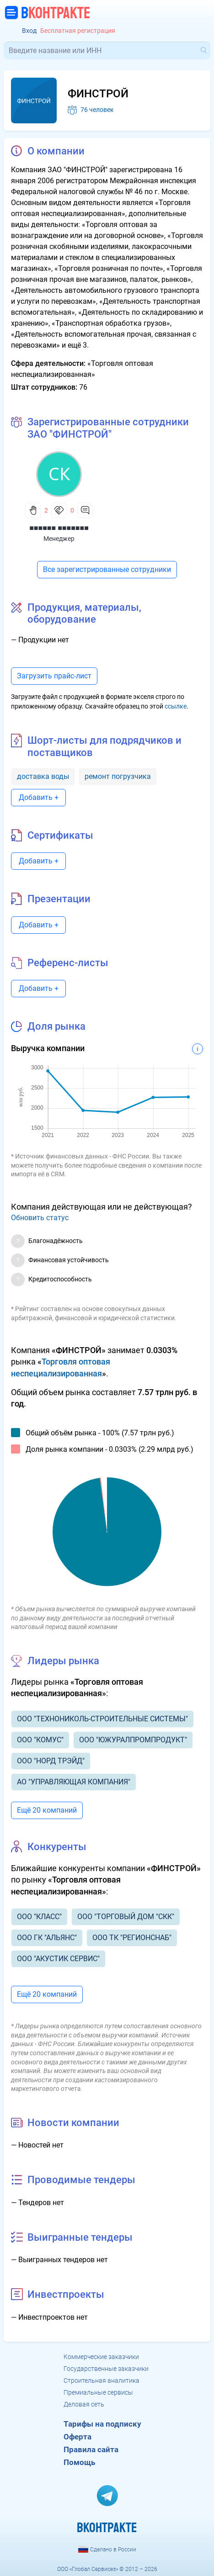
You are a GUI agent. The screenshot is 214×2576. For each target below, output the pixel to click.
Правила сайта (91, 2449)
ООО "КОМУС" (40, 1739)
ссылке (176, 706)
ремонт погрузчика (118, 776)
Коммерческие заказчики (101, 2356)
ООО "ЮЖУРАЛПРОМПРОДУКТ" (133, 1739)
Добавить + (39, 797)
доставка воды (43, 776)
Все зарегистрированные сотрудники (107, 569)
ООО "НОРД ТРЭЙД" (51, 1760)
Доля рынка (56, 1026)
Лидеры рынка (63, 1660)
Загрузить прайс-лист (54, 676)
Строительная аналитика (101, 2380)
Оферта (77, 2436)
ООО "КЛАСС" (39, 1916)
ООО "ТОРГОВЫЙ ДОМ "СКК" (125, 1916)
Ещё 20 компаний (47, 1810)
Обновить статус (40, 1217)
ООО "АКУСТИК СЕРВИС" (58, 1958)
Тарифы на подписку (102, 2423)
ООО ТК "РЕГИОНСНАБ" (131, 1937)
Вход (29, 30)
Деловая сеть (84, 2404)
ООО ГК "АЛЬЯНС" (47, 1937)
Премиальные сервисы (98, 2392)
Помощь (79, 2462)
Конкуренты (56, 1846)
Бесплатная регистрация (77, 30)
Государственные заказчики (106, 2368)
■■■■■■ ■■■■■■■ (59, 528)
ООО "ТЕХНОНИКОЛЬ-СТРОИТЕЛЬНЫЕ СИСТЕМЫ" (102, 1718)
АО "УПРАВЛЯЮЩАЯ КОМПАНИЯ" (73, 1781)
